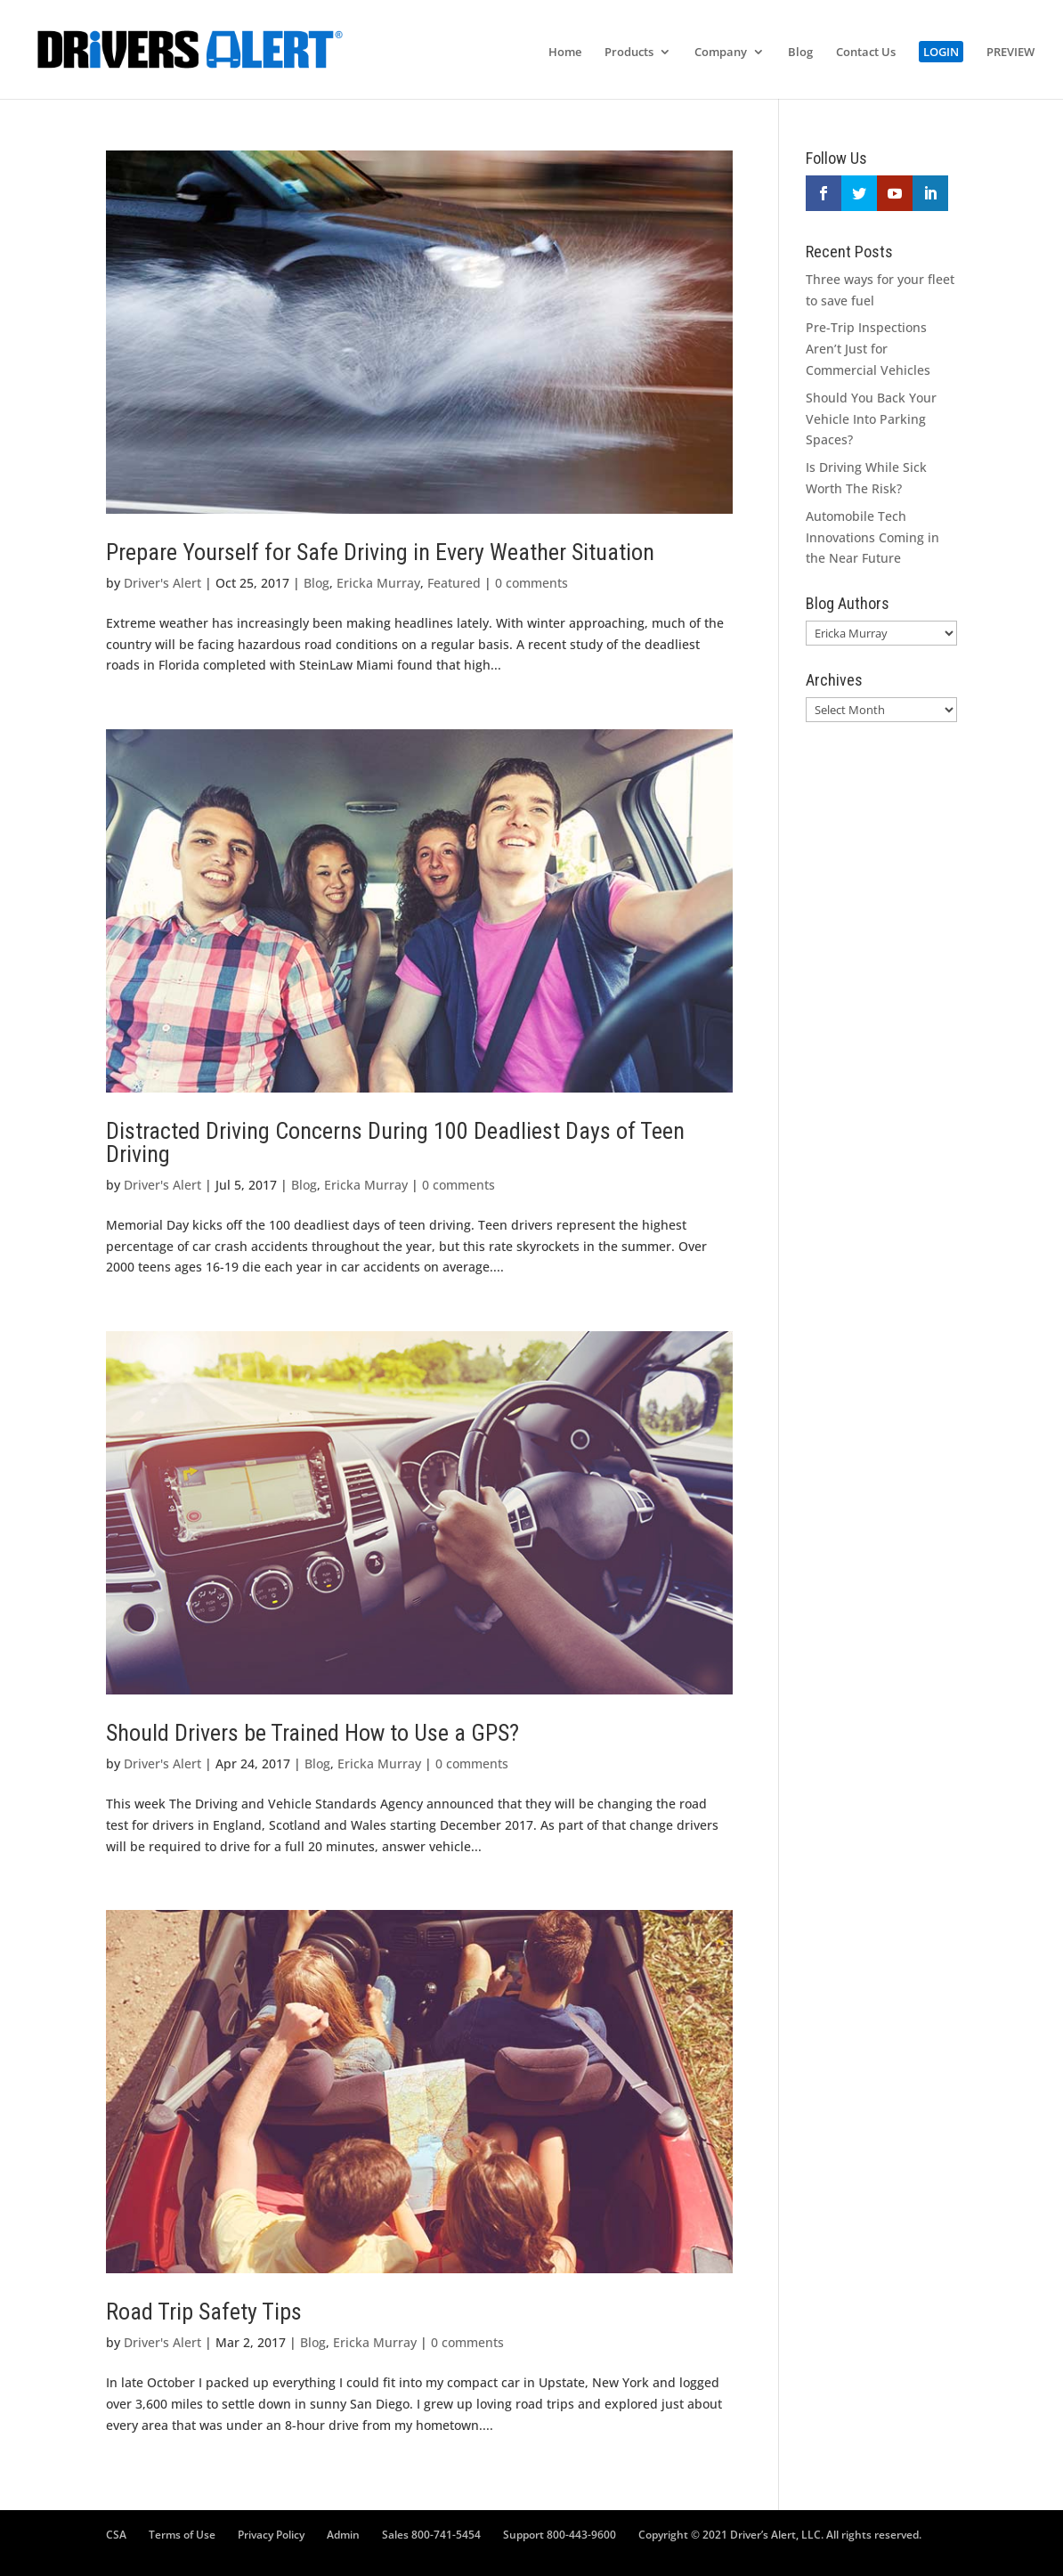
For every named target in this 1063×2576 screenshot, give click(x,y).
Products (629, 52)
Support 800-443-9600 (559, 2534)
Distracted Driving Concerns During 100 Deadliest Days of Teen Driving (395, 1142)
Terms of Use (182, 2534)
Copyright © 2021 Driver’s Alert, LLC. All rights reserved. (779, 2534)
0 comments (531, 582)
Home (564, 52)
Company (720, 52)
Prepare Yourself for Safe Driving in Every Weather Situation (380, 552)
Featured (454, 582)
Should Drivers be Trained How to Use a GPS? (312, 1732)
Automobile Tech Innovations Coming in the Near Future (872, 537)
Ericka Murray (378, 582)
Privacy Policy (271, 2534)
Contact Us (866, 52)
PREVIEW (1010, 52)
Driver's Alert (162, 582)
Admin (343, 2534)
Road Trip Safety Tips (204, 2311)
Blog (800, 52)
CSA (116, 2534)
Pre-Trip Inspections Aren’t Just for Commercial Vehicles (868, 348)
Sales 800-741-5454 (431, 2534)
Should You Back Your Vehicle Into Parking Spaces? (871, 419)
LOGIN (941, 52)
